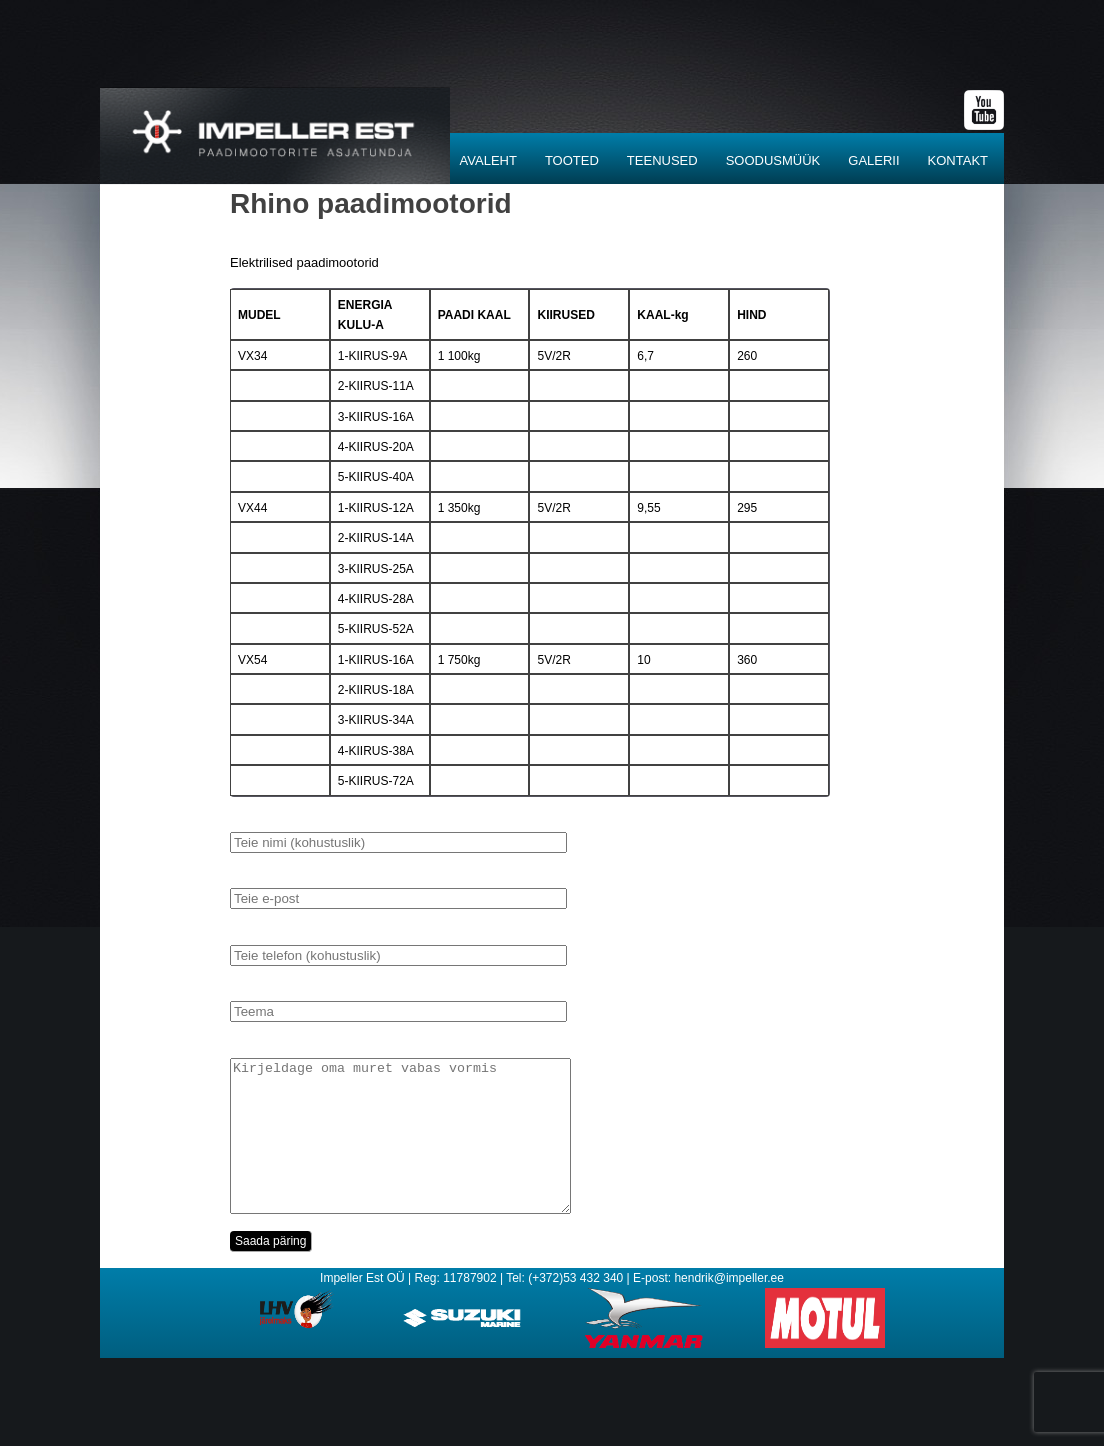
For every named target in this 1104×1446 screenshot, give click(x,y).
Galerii (873, 160)
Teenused (662, 160)
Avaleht (488, 160)
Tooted (572, 160)
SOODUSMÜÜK (773, 160)
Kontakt (958, 160)
